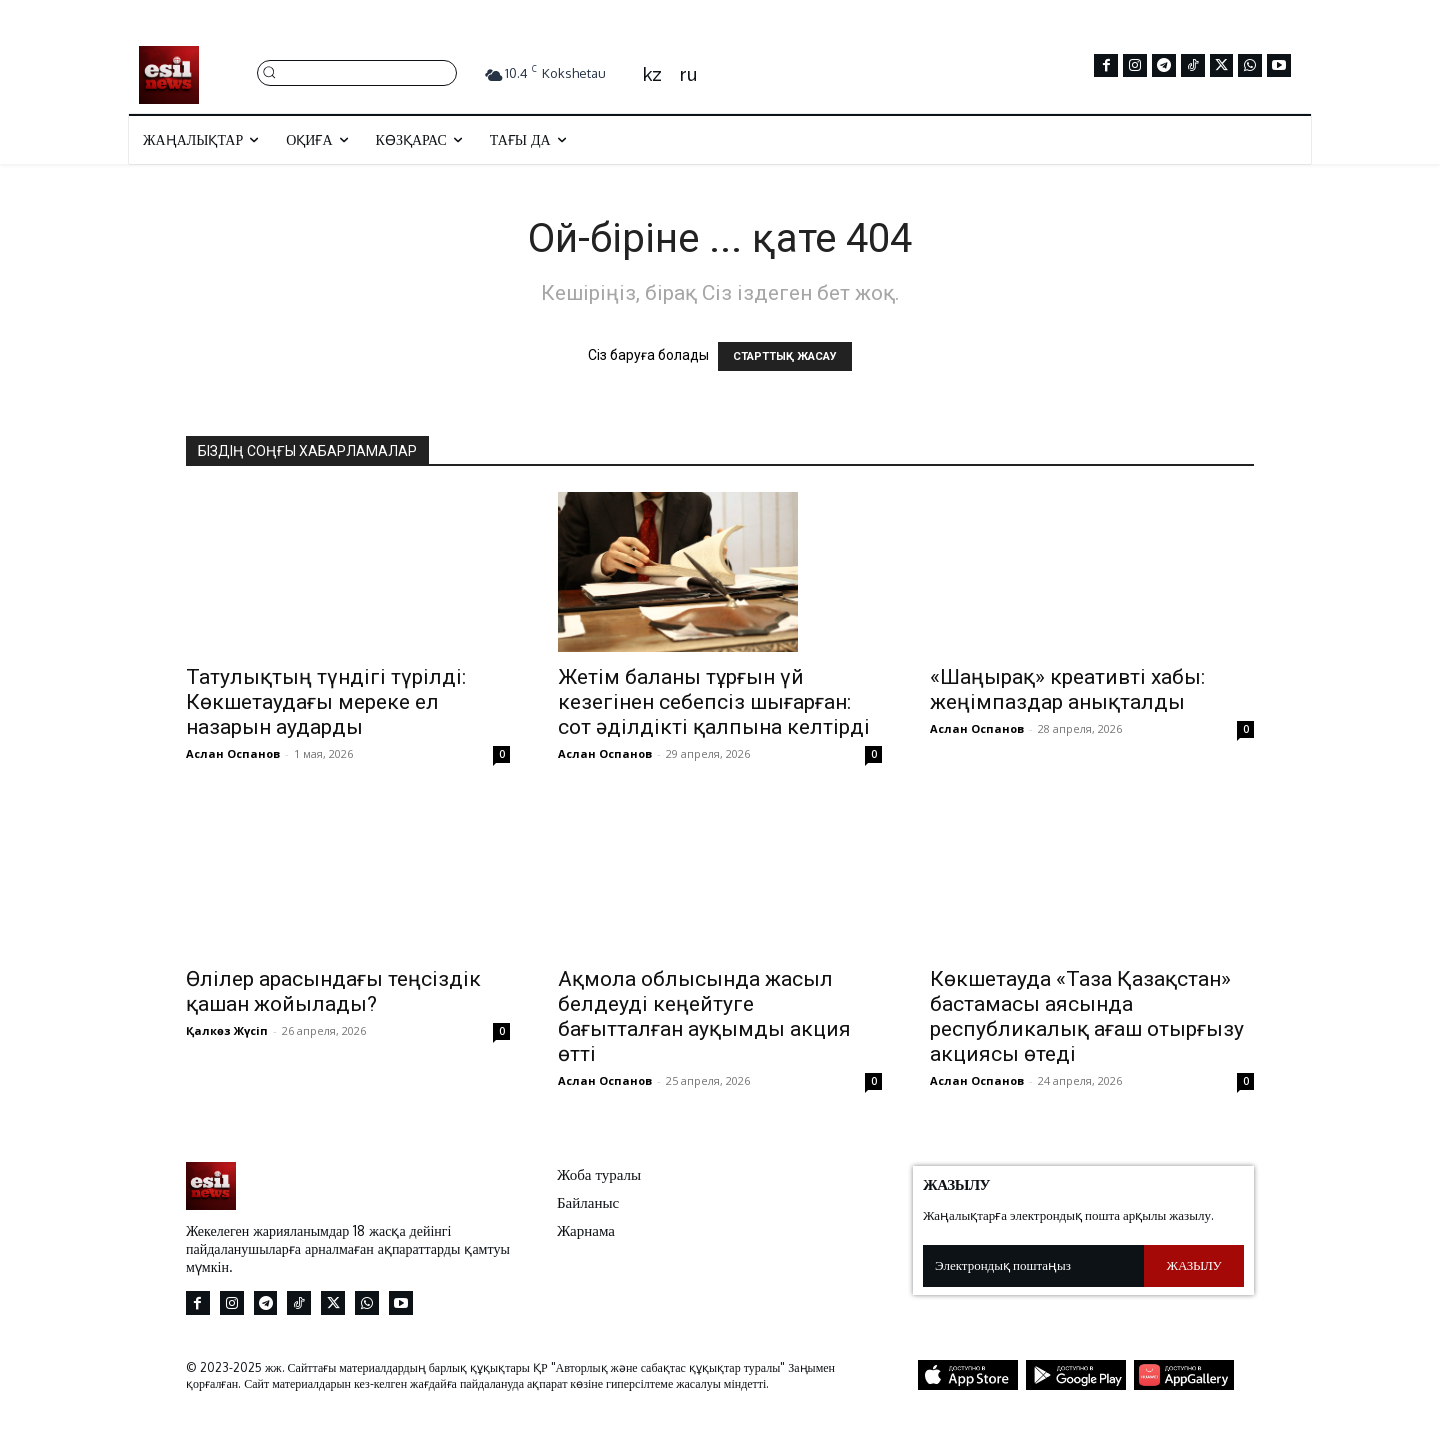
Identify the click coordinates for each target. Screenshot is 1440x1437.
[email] (1033, 1266)
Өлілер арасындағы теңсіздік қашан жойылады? (333, 991)
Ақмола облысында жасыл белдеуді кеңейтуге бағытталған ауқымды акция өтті (704, 1016)
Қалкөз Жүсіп (227, 1030)
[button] (357, 71)
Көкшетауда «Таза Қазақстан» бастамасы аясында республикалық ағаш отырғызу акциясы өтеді (1087, 1016)
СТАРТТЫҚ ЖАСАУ (785, 356)
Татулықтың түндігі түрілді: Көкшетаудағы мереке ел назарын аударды (326, 702)
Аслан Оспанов (233, 753)
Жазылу (1194, 1265)
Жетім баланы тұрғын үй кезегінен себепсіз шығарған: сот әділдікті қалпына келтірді (714, 702)
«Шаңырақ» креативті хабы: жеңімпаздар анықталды (1067, 689)
